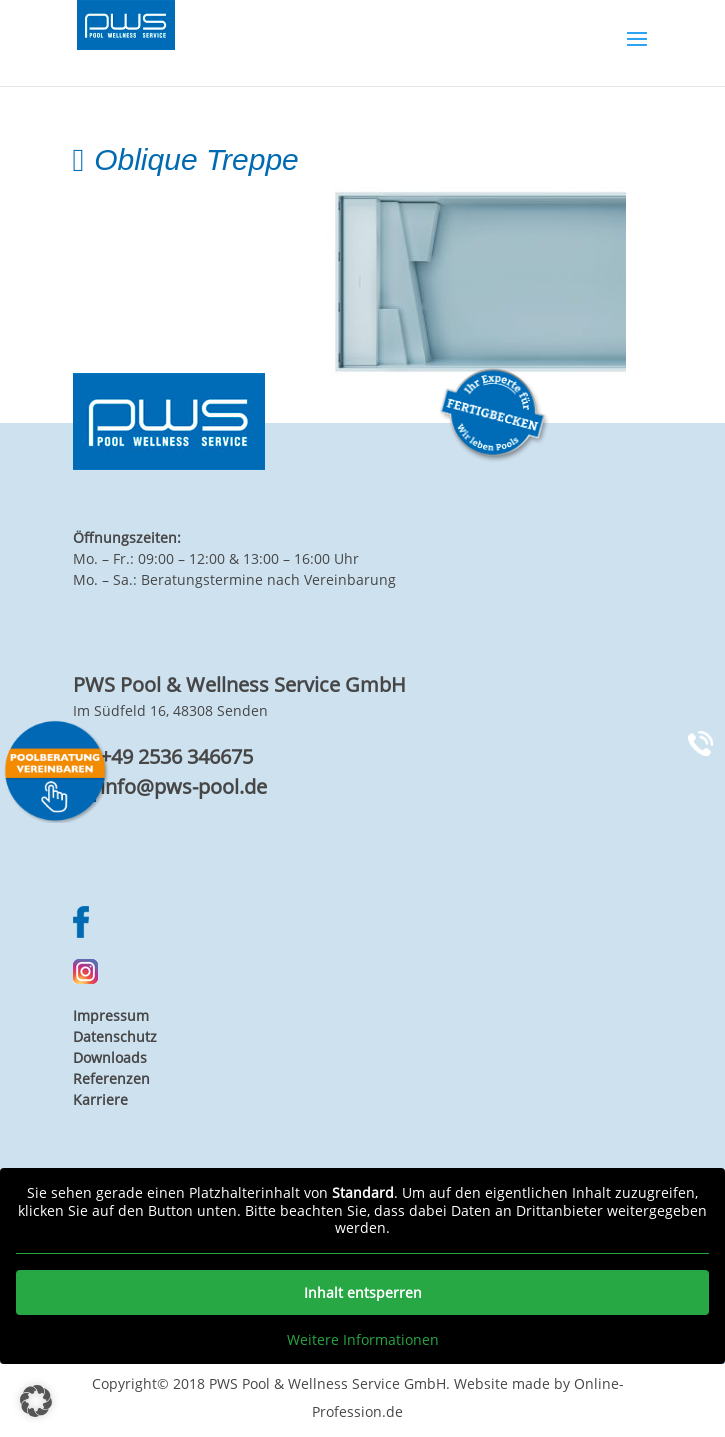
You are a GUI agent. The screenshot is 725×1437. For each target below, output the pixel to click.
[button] (36, 1401)
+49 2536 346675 (176, 756)
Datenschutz (115, 1036)
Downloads (110, 1057)
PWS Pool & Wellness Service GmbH (327, 1383)
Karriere (100, 1099)
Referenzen (111, 1078)
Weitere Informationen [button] (363, 1340)
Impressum (111, 1015)
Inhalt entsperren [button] (363, 1292)
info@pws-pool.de (183, 786)
